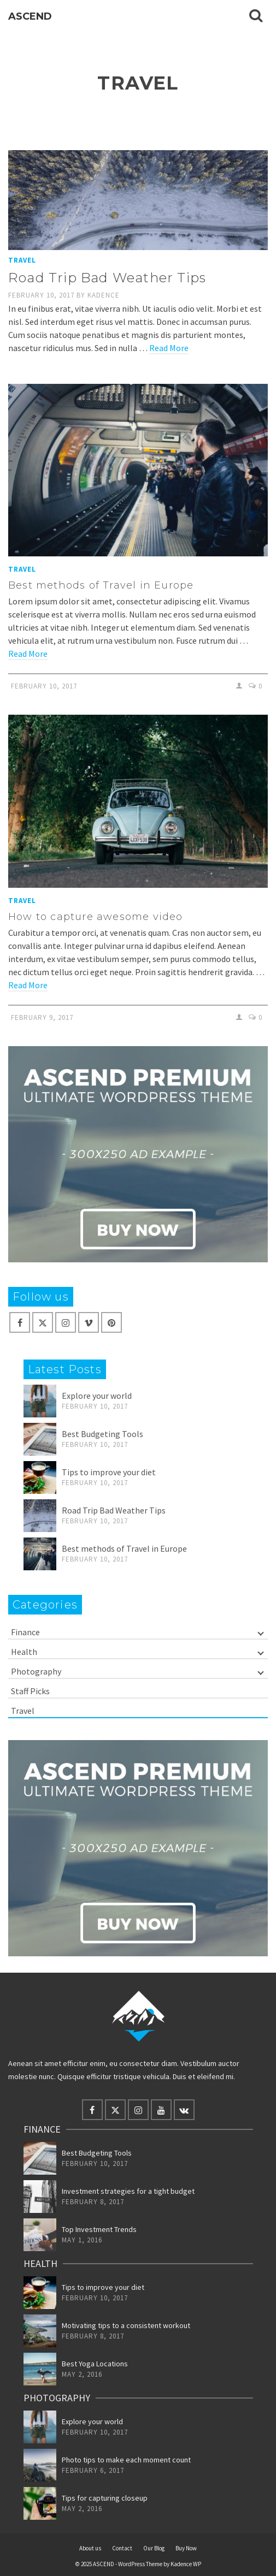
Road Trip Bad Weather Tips (114, 1510)
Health (24, 1651)
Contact (122, 2548)
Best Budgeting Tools (102, 1433)
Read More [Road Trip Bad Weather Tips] (169, 347)
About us (90, 2548)
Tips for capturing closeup (105, 2498)
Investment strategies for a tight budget (128, 2191)
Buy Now (186, 2548)
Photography (36, 1671)
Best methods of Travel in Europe (124, 1548)
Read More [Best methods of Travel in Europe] (28, 653)
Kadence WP (186, 2564)
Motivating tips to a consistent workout (126, 2325)
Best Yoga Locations (95, 2364)
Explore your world (97, 1395)
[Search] (256, 16)
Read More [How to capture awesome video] (28, 985)
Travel (22, 260)
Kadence (103, 295)
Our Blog (154, 2548)
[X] (42, 1322)
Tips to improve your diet (109, 1472)
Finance (25, 1632)
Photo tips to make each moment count (126, 2460)
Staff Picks (30, 1690)
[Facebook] (19, 1322)
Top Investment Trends (99, 2229)
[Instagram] (65, 1322)
